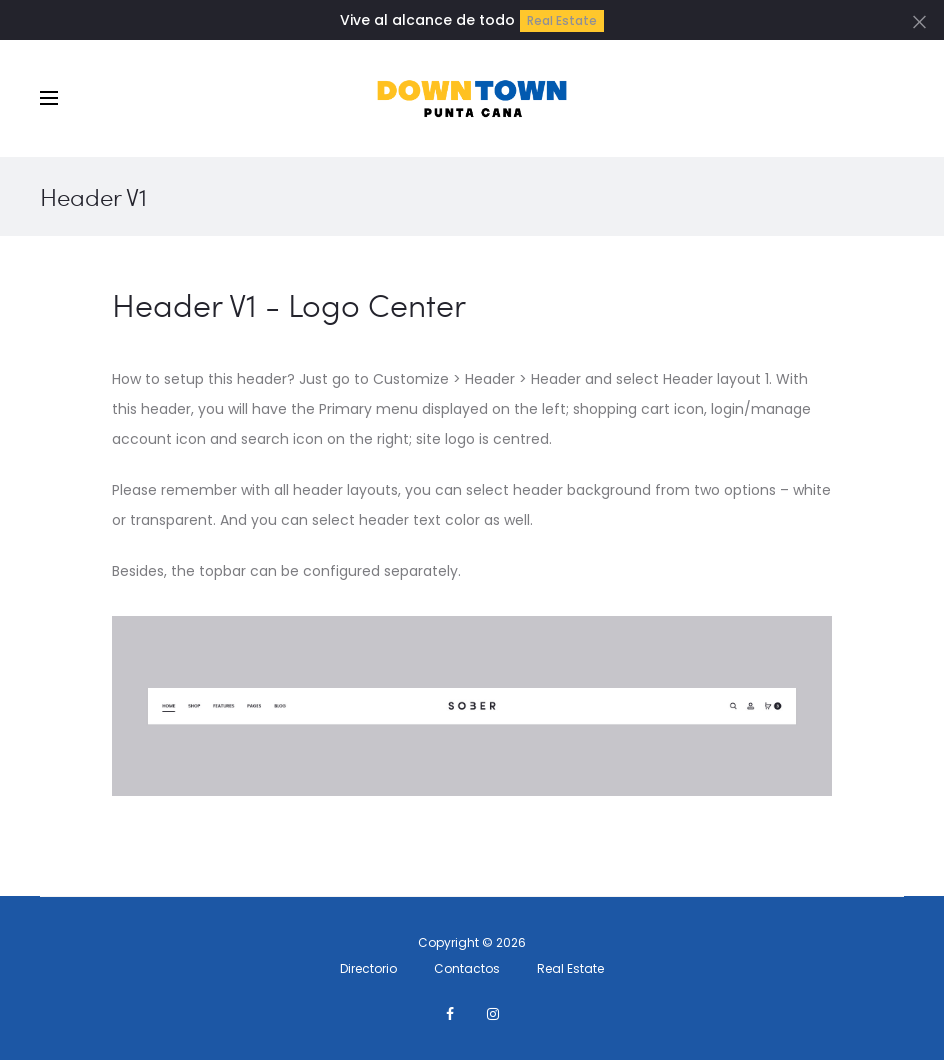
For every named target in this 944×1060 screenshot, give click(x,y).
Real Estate (562, 20)
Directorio (368, 968)
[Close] (919, 21)
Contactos (467, 968)
